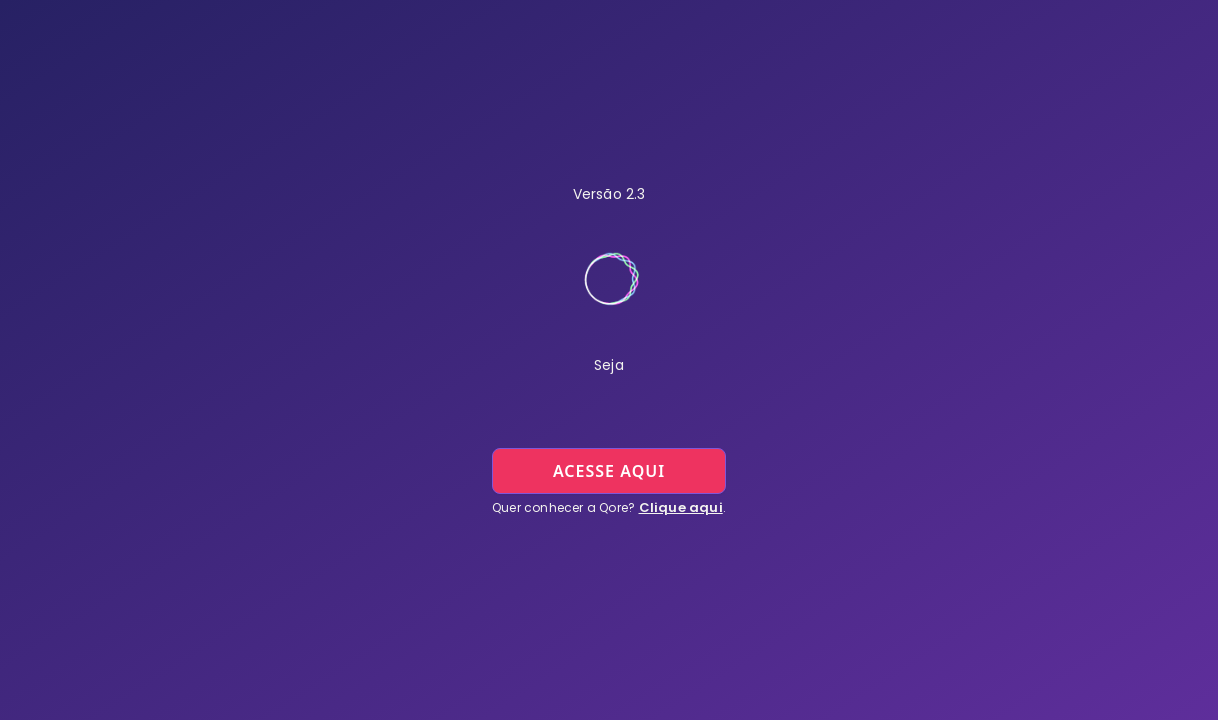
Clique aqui (681, 507)
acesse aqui (609, 471)
